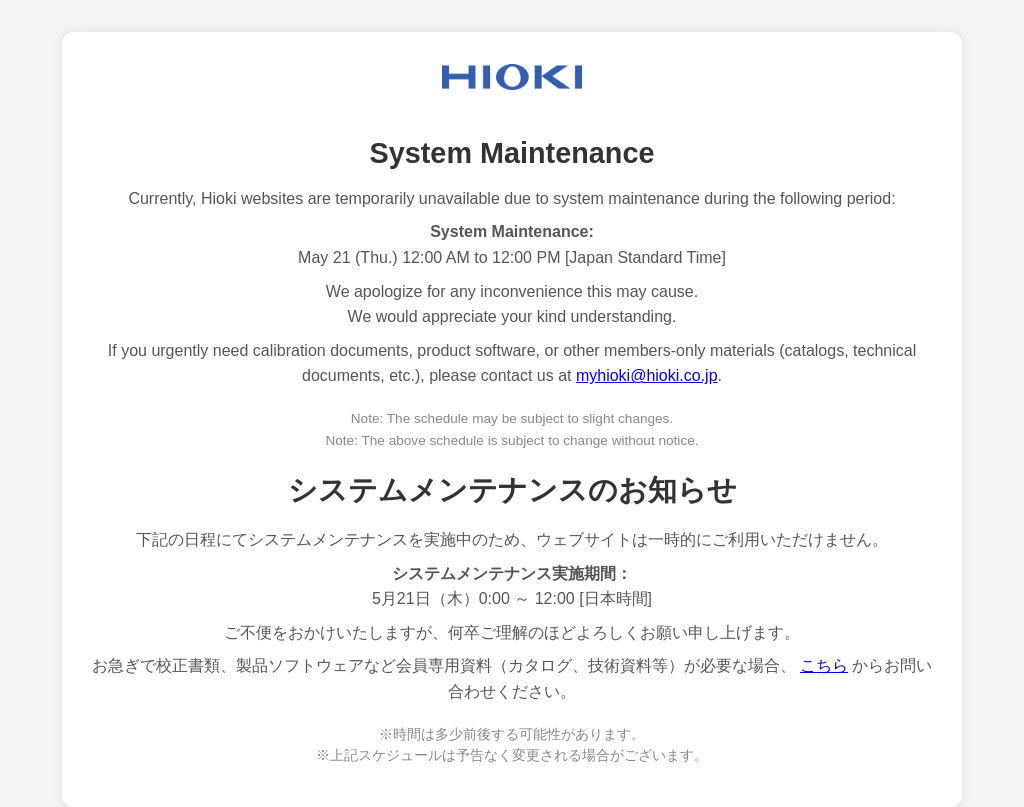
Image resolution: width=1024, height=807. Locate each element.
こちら (824, 665)
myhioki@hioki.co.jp (647, 375)
